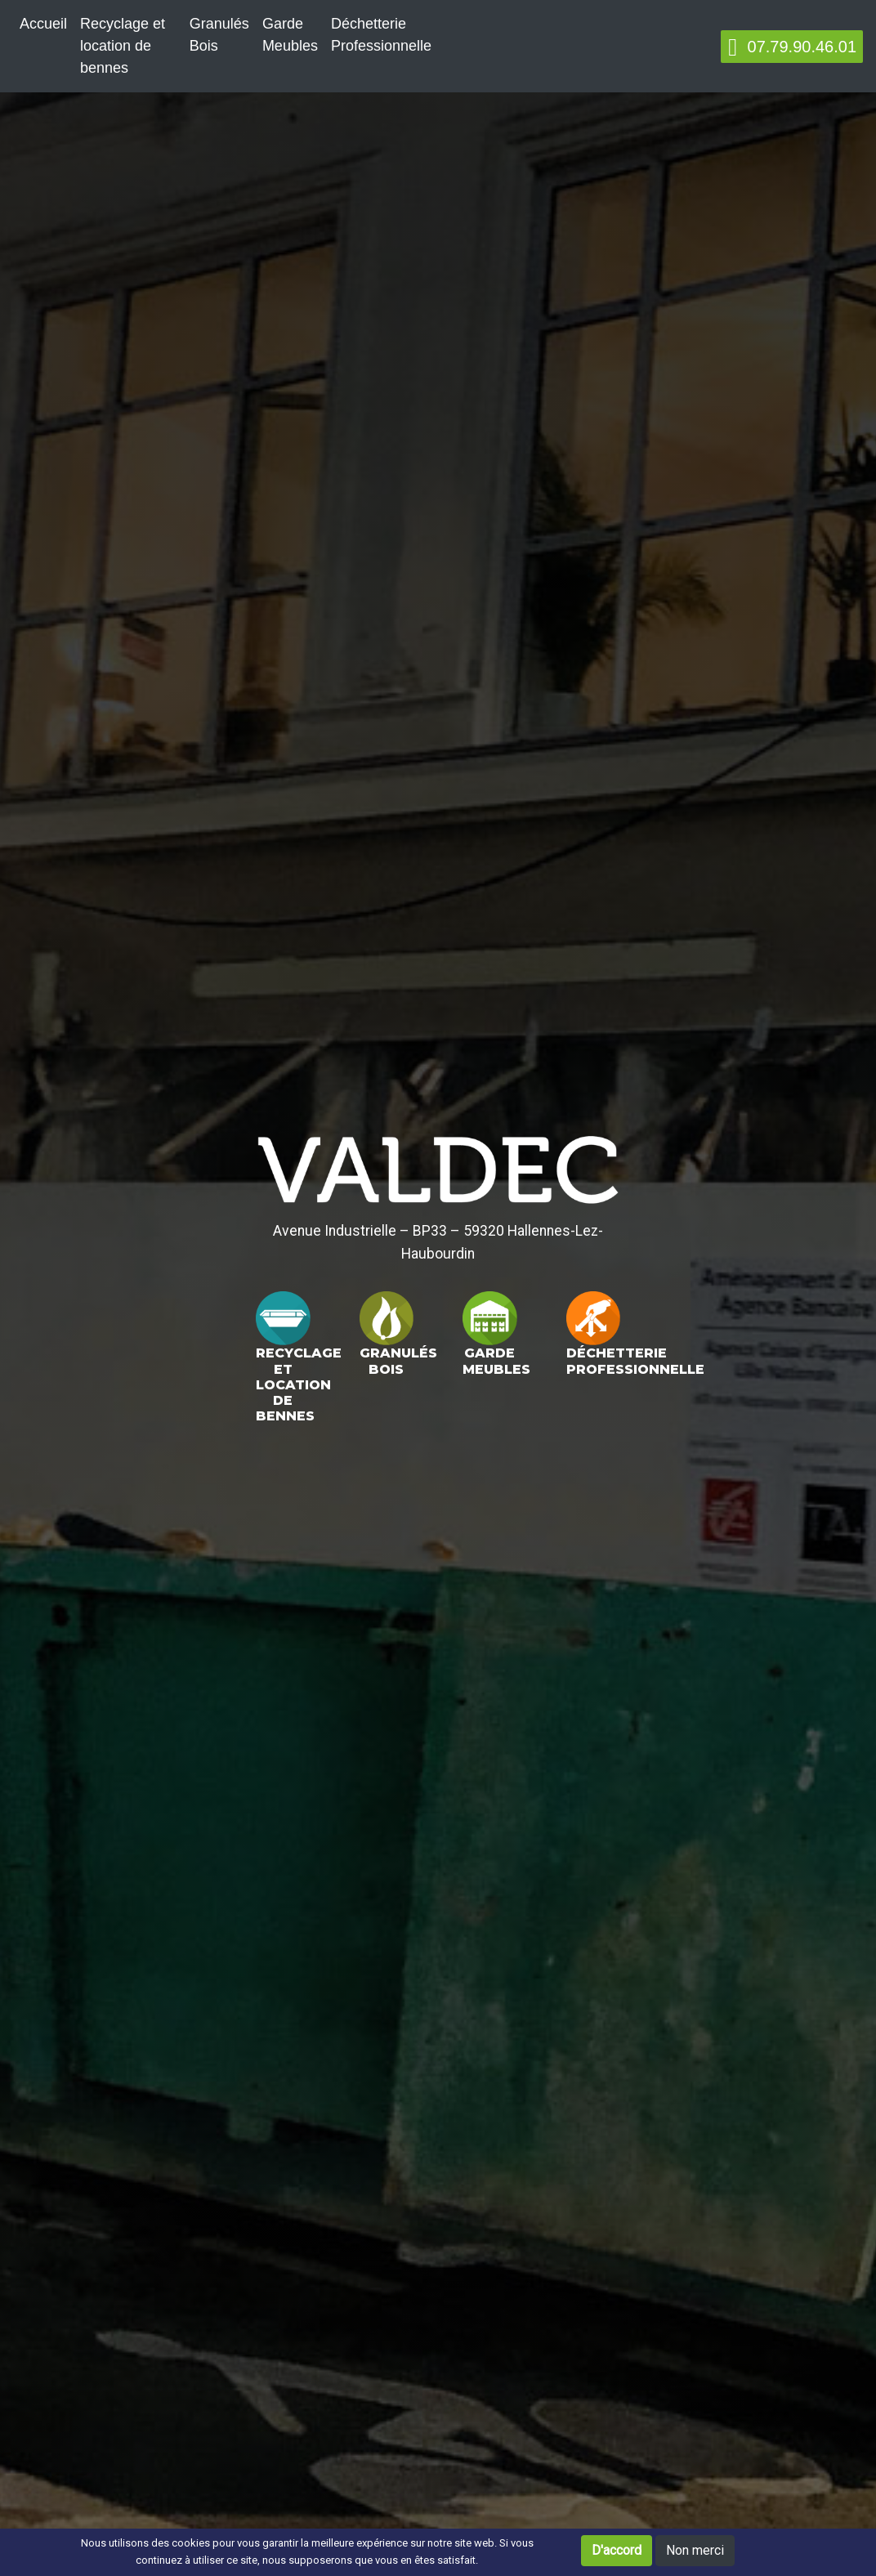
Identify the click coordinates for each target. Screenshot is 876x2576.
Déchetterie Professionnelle (381, 35)
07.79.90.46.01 (791, 47)
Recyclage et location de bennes (122, 46)
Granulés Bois (219, 35)
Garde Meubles (290, 35)
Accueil (43, 24)
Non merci (695, 2550)
